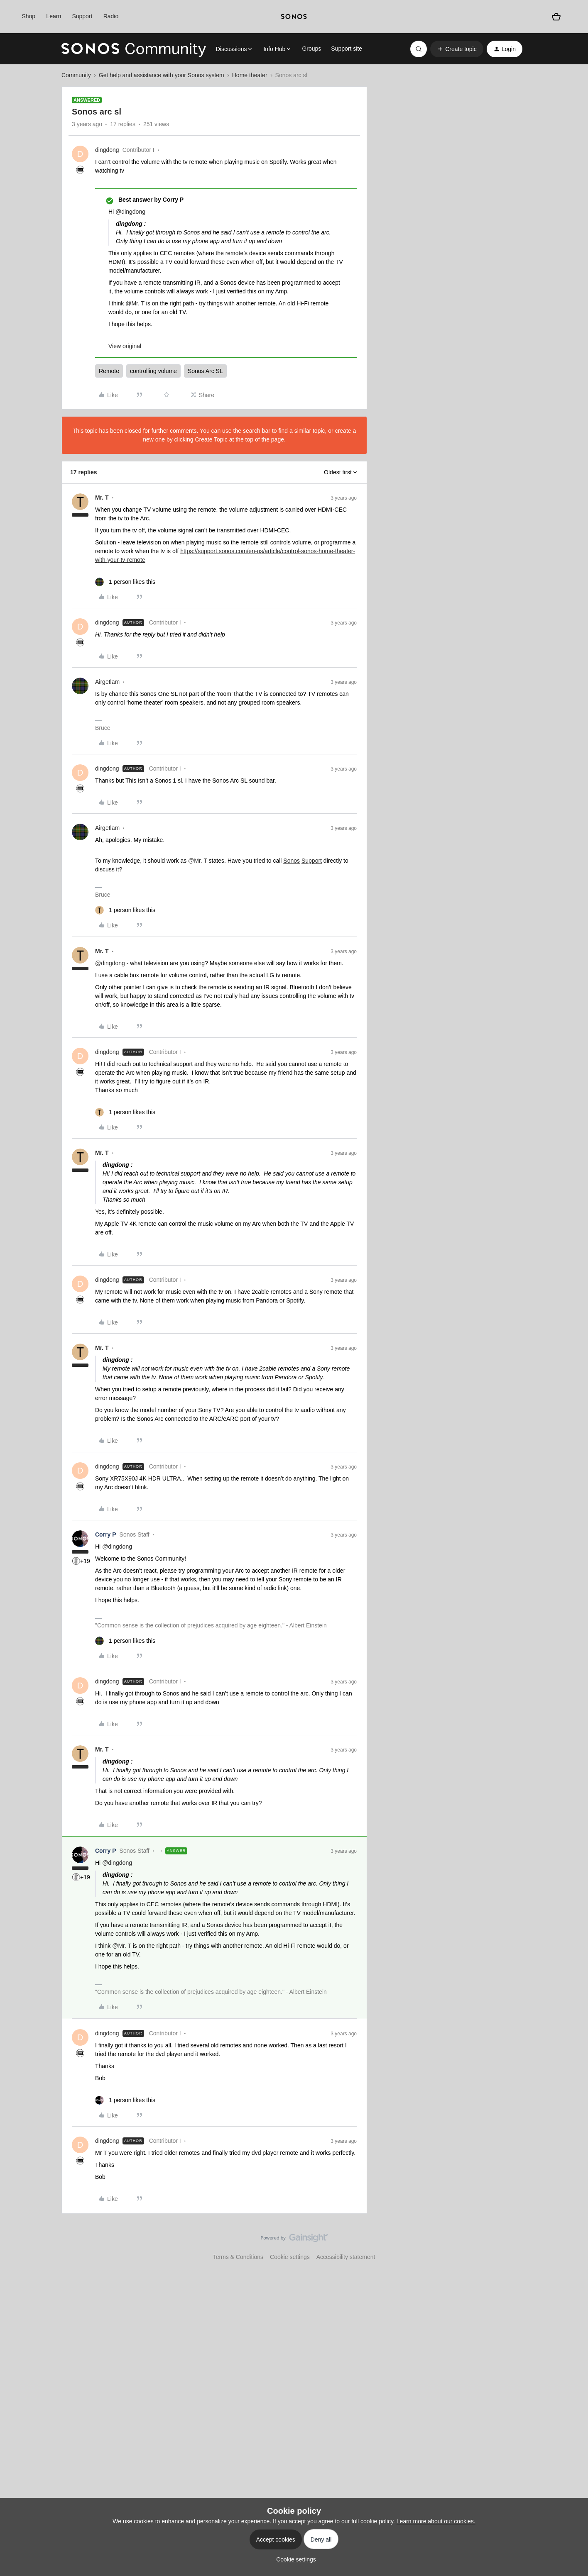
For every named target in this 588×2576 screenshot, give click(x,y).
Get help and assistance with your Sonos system (161, 75)
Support (82, 16)
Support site (346, 48)
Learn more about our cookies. (436, 2521)
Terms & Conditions (238, 2257)
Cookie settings (290, 2257)
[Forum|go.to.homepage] (133, 49)
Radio (111, 16)
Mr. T (102, 497)
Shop (28, 16)
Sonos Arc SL (205, 371)
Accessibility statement (345, 2257)
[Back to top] (571, 2245)
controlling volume (153, 371)
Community (76, 75)
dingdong (107, 149)
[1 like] (125, 582)
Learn (53, 16)
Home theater (249, 75)
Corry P (105, 1534)
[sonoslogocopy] (294, 16)
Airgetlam (107, 681)
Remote (109, 371)
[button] (456, 49)
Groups (311, 48)
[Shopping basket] (556, 16)
